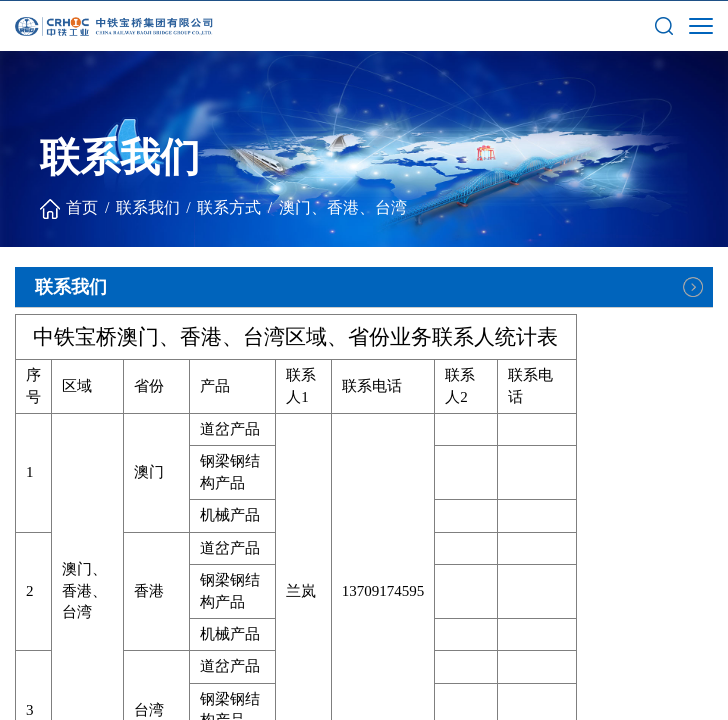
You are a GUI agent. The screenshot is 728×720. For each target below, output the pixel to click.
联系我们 (148, 207)
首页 (82, 207)
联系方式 (229, 207)
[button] (664, 25)
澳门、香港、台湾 (343, 207)
